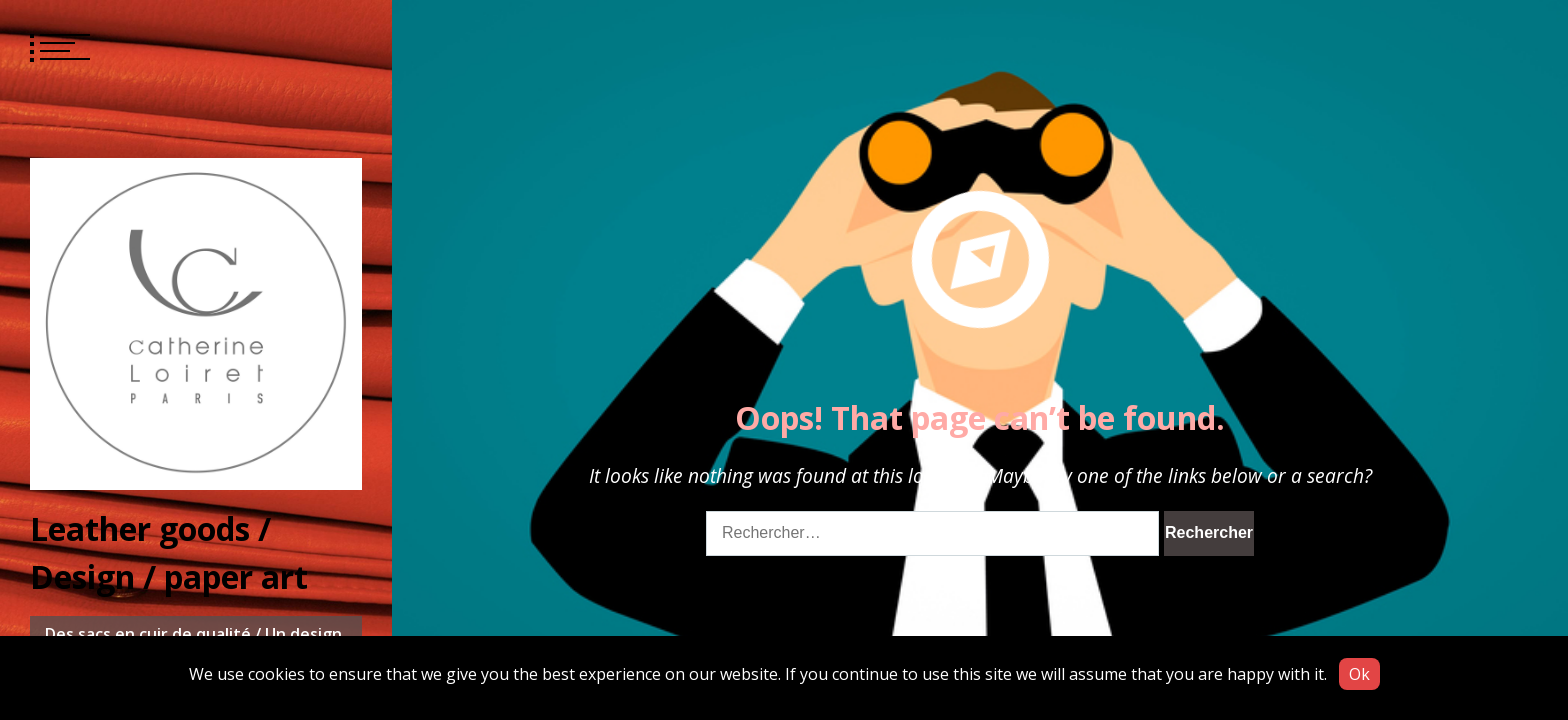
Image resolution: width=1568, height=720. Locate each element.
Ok (1359, 674)
